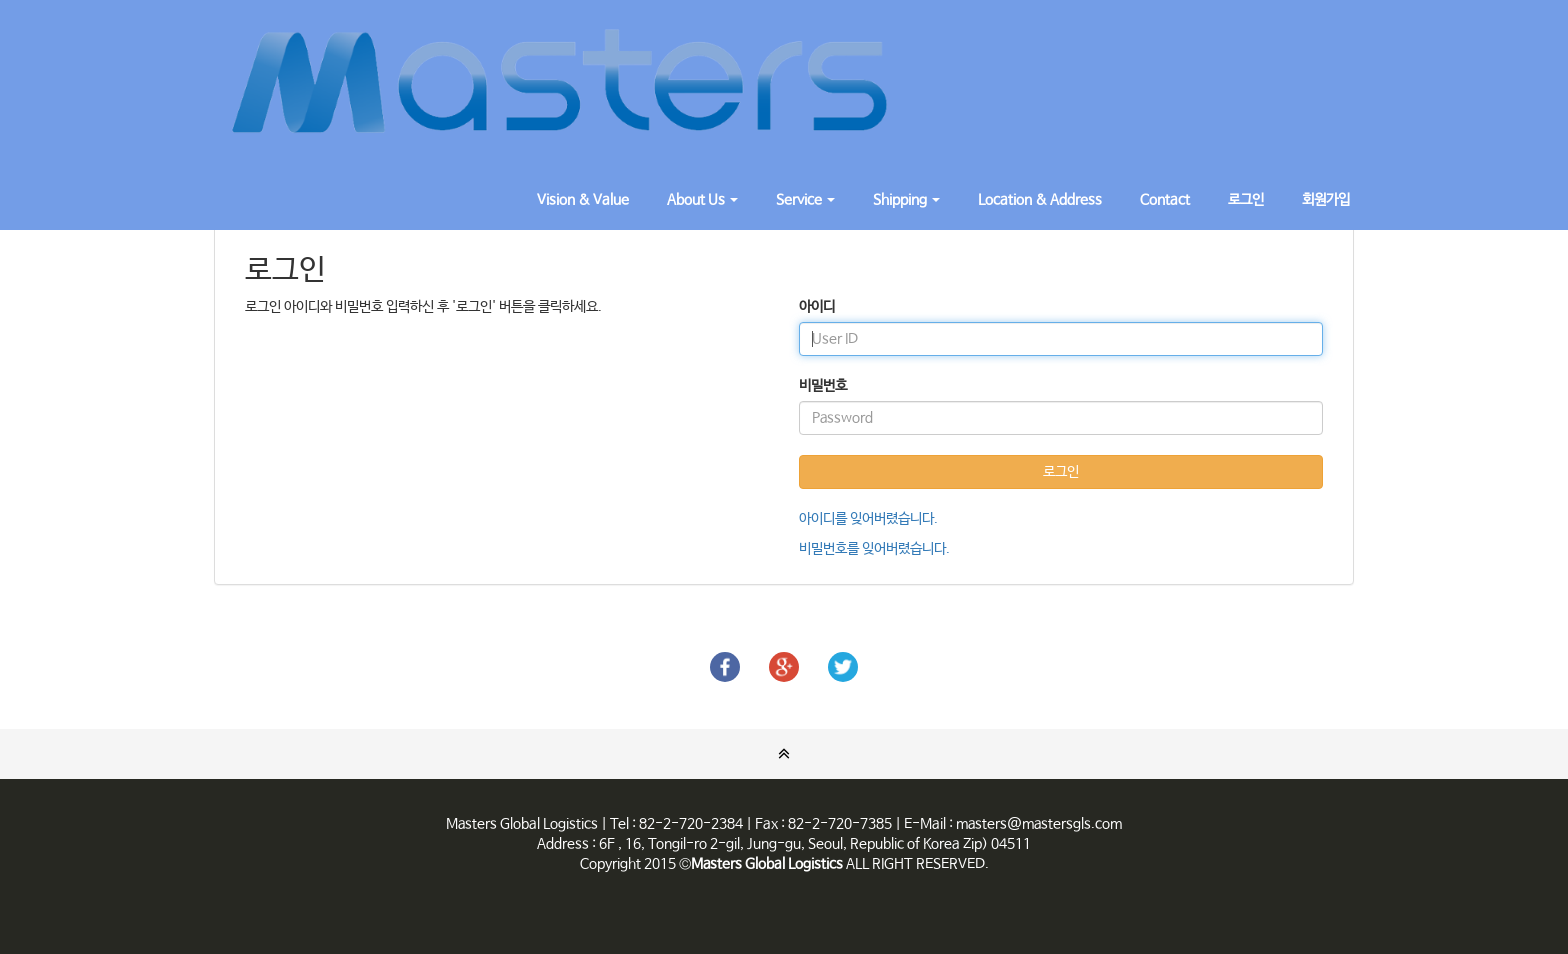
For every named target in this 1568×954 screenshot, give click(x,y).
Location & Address (1040, 200)
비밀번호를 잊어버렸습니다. (874, 549)
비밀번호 (823, 386)
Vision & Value (583, 200)
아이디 (817, 307)
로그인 (1246, 200)
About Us (702, 200)
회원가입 (1326, 200)
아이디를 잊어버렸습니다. (868, 519)
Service (805, 200)
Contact (1165, 200)
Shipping (906, 200)
